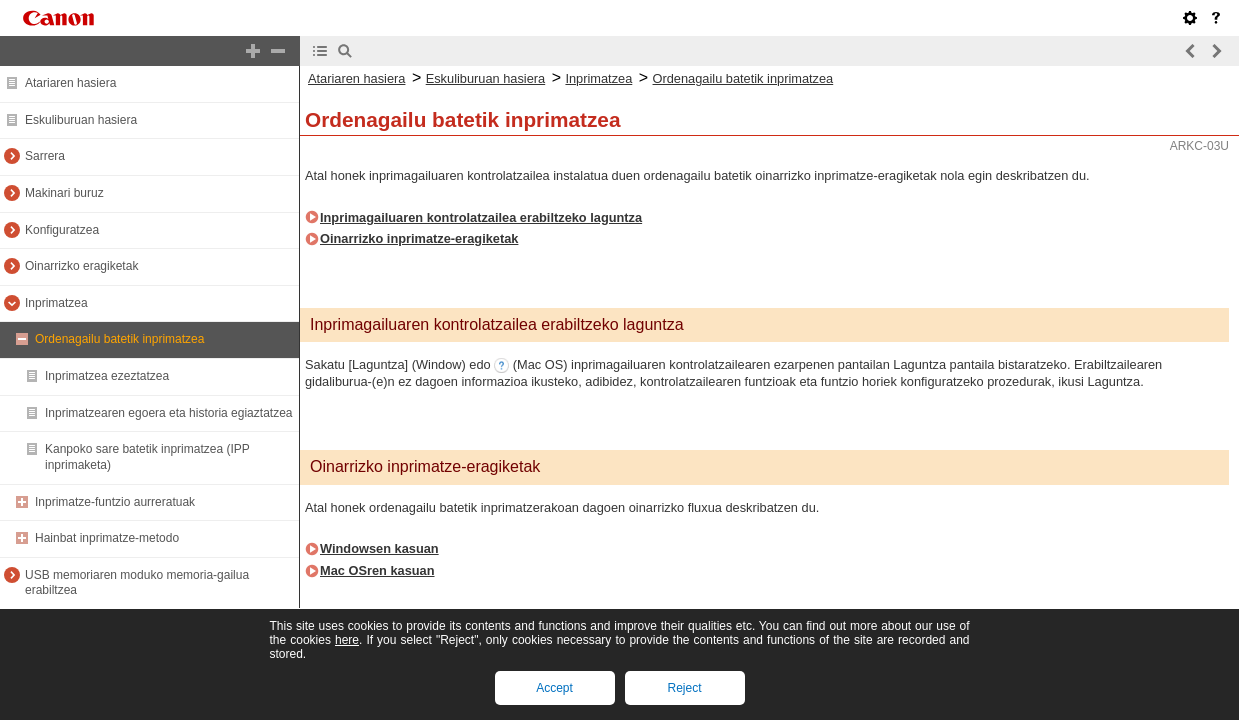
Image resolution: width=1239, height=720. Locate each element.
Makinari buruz (64, 193)
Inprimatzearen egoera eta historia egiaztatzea (168, 413)
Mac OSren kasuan (377, 570)
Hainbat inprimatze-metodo (107, 538)
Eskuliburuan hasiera (81, 120)
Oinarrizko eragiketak (81, 266)
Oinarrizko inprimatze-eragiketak (419, 238)
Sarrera (45, 156)
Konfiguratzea (62, 230)
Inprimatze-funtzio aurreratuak (115, 502)
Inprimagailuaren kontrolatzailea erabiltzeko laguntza (481, 217)
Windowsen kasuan (379, 548)
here (347, 640)
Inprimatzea (56, 303)
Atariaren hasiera (70, 83)
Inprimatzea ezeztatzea (107, 376)
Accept (554, 688)
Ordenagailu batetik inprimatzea (119, 339)
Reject (684, 688)
